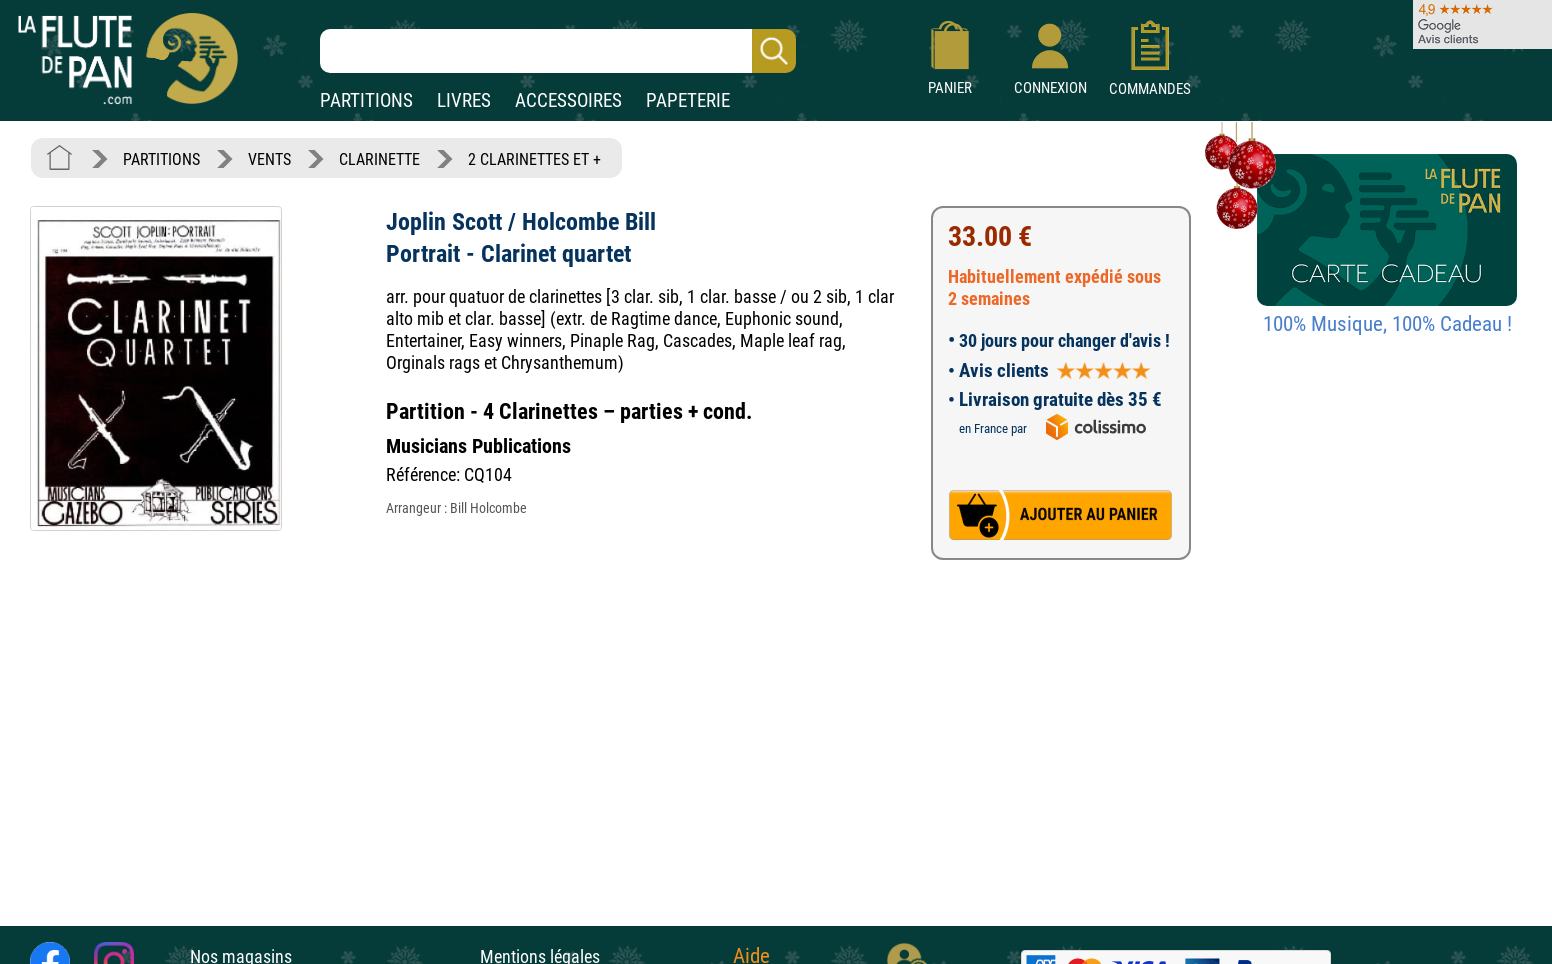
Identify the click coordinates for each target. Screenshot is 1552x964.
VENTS (269, 159)
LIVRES (464, 100)
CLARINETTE (379, 159)
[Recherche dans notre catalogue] (558, 51)
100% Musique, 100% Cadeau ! (1387, 324)
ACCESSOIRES (568, 100)
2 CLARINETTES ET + (534, 159)
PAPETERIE (688, 100)
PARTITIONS (366, 100)
